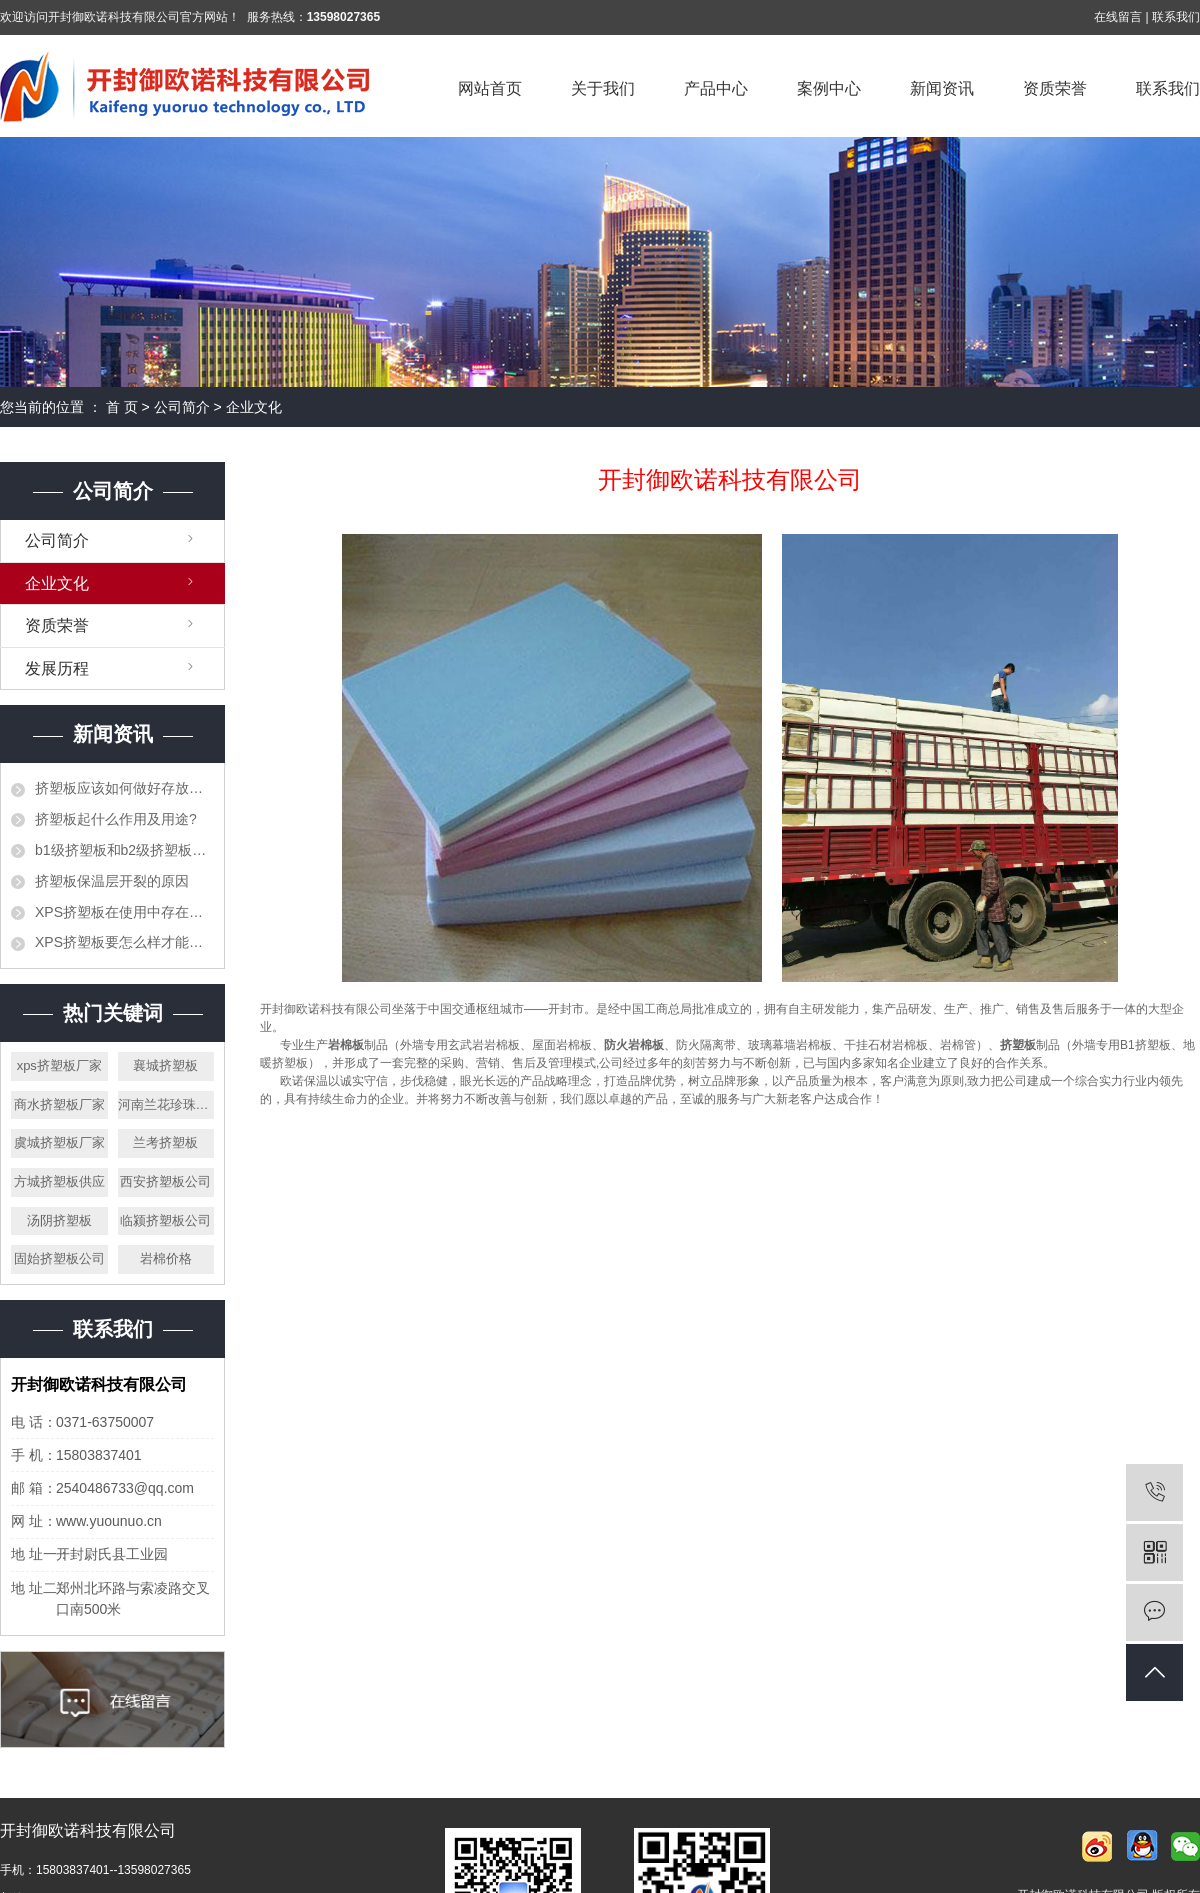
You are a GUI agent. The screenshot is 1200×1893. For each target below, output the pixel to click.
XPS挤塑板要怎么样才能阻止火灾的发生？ (124, 942)
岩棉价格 (166, 1258)
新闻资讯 (942, 88)
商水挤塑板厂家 (59, 1104)
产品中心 (716, 88)
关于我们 (603, 88)
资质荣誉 (1055, 88)
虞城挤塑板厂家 (59, 1142)
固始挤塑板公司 (59, 1258)
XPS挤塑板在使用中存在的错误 (124, 912)
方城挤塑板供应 (59, 1181)
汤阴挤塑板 (59, 1220)
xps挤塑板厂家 (59, 1065)
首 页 (122, 407)
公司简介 (182, 407)
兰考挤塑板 (165, 1142)
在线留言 (1118, 17)
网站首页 (490, 88)
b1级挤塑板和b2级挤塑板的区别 (124, 850)
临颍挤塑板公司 (165, 1220)
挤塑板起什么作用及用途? (116, 819)
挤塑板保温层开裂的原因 (112, 881)
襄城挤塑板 (165, 1065)
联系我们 (1176, 17)
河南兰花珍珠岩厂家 (166, 1104)
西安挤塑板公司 (165, 1181)
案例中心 (829, 88)
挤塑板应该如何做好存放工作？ (124, 788)
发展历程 (57, 668)
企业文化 (57, 583)
